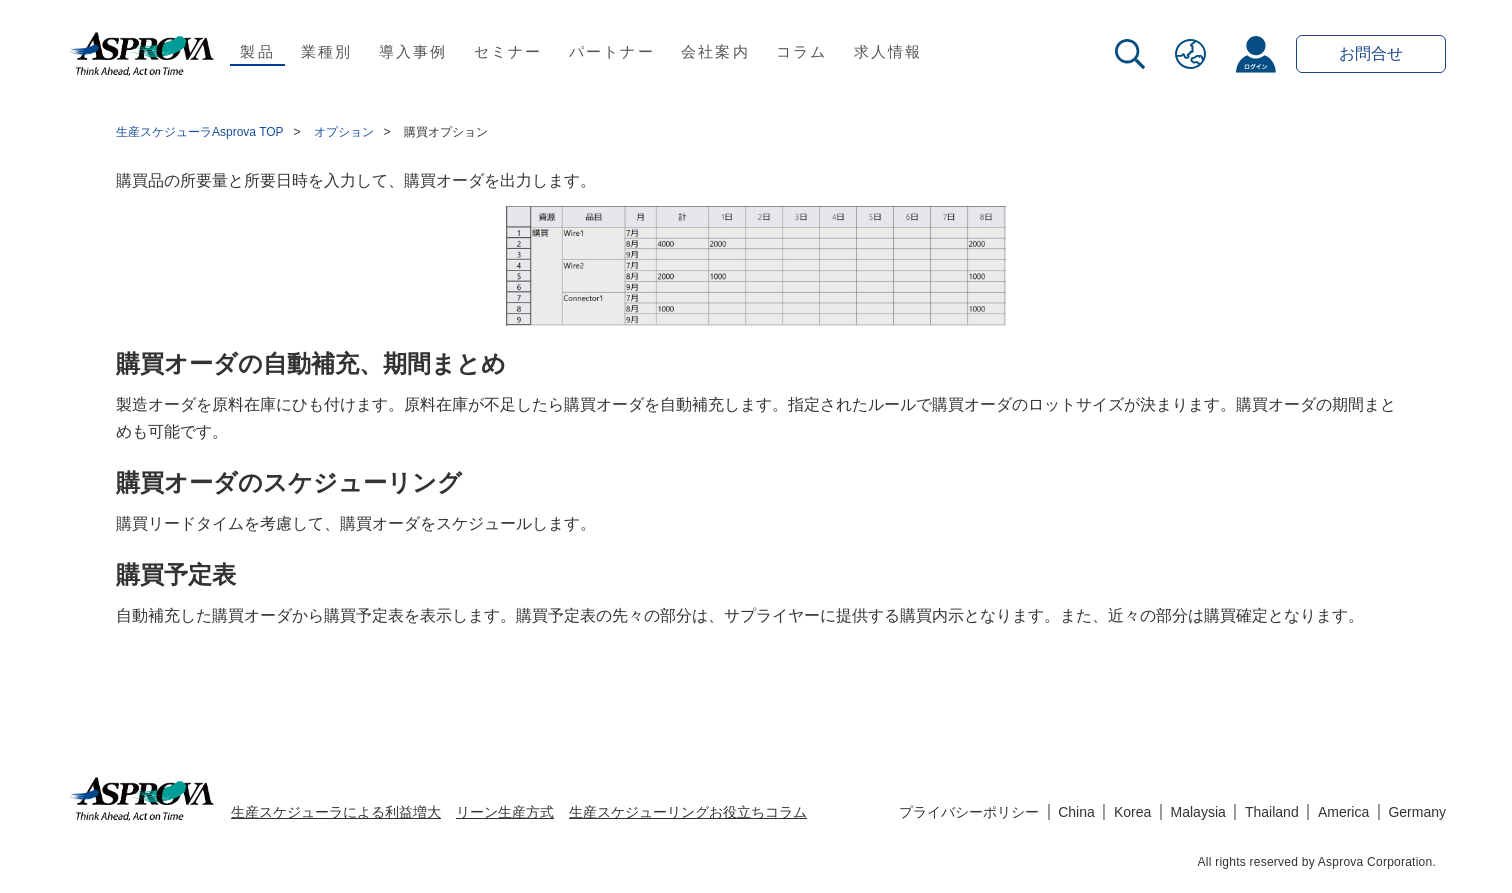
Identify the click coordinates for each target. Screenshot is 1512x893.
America (1343, 812)
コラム (802, 51)
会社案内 (715, 51)
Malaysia (1198, 812)
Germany (1417, 812)
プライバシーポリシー (969, 812)
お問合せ (1371, 53)
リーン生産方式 (505, 812)
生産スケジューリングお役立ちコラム (688, 812)
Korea (1132, 812)
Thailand (1272, 812)
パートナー (612, 51)
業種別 (327, 51)
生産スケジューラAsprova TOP (200, 132)
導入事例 (413, 51)
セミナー (508, 51)
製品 (257, 51)
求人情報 (888, 51)
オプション (344, 132)
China (1076, 812)
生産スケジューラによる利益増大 (336, 812)
